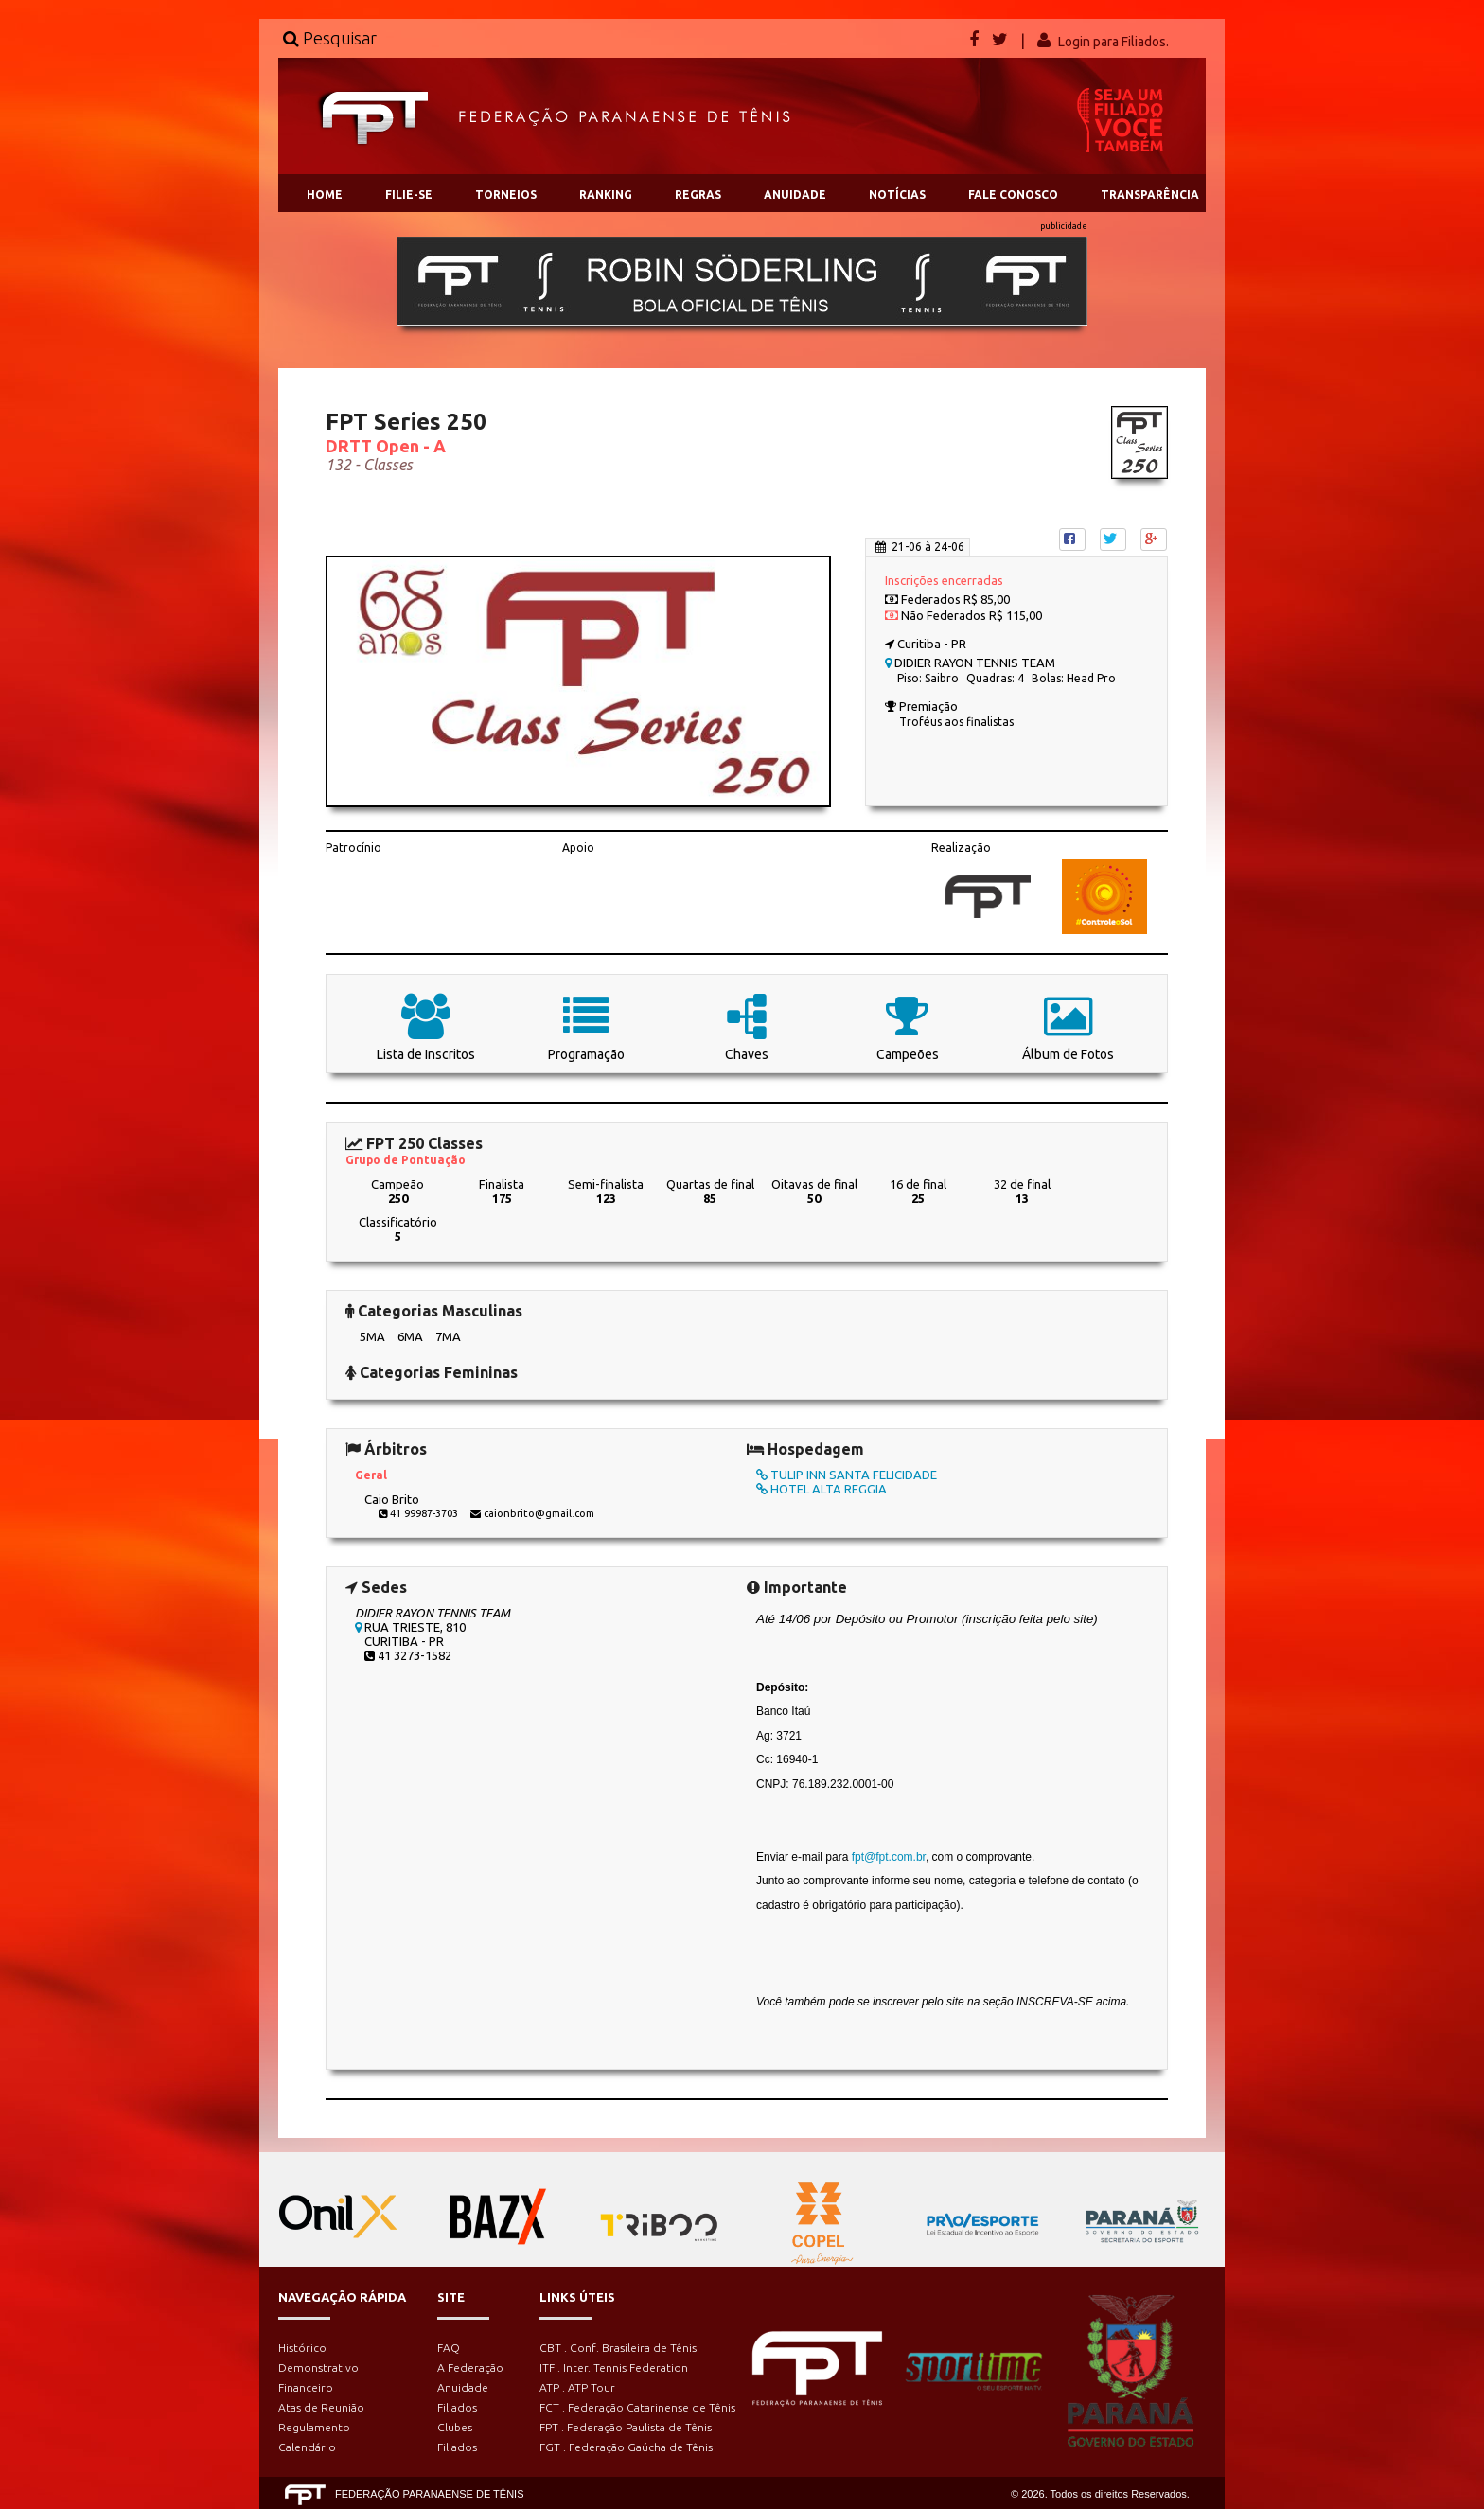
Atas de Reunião (321, 2407)
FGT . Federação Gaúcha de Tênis (626, 2447)
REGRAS (698, 194)
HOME (325, 194)
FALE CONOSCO (1013, 194)
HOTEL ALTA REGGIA (821, 1488)
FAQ (448, 2347)
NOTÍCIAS (897, 194)
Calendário (307, 2447)
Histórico (302, 2347)
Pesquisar (330, 37)
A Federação (470, 2367)
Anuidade (462, 2387)
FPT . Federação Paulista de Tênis (625, 2427)
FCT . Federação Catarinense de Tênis (637, 2407)
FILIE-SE (409, 194)
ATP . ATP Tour (577, 2387)
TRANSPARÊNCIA (1150, 194)
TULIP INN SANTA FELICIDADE (846, 1474)
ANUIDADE (795, 194)
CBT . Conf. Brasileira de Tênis (618, 2347)
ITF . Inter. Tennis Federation (613, 2367)
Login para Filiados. (1113, 41)
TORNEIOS (506, 194)
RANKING (605, 194)
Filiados (457, 2407)
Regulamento (314, 2427)
